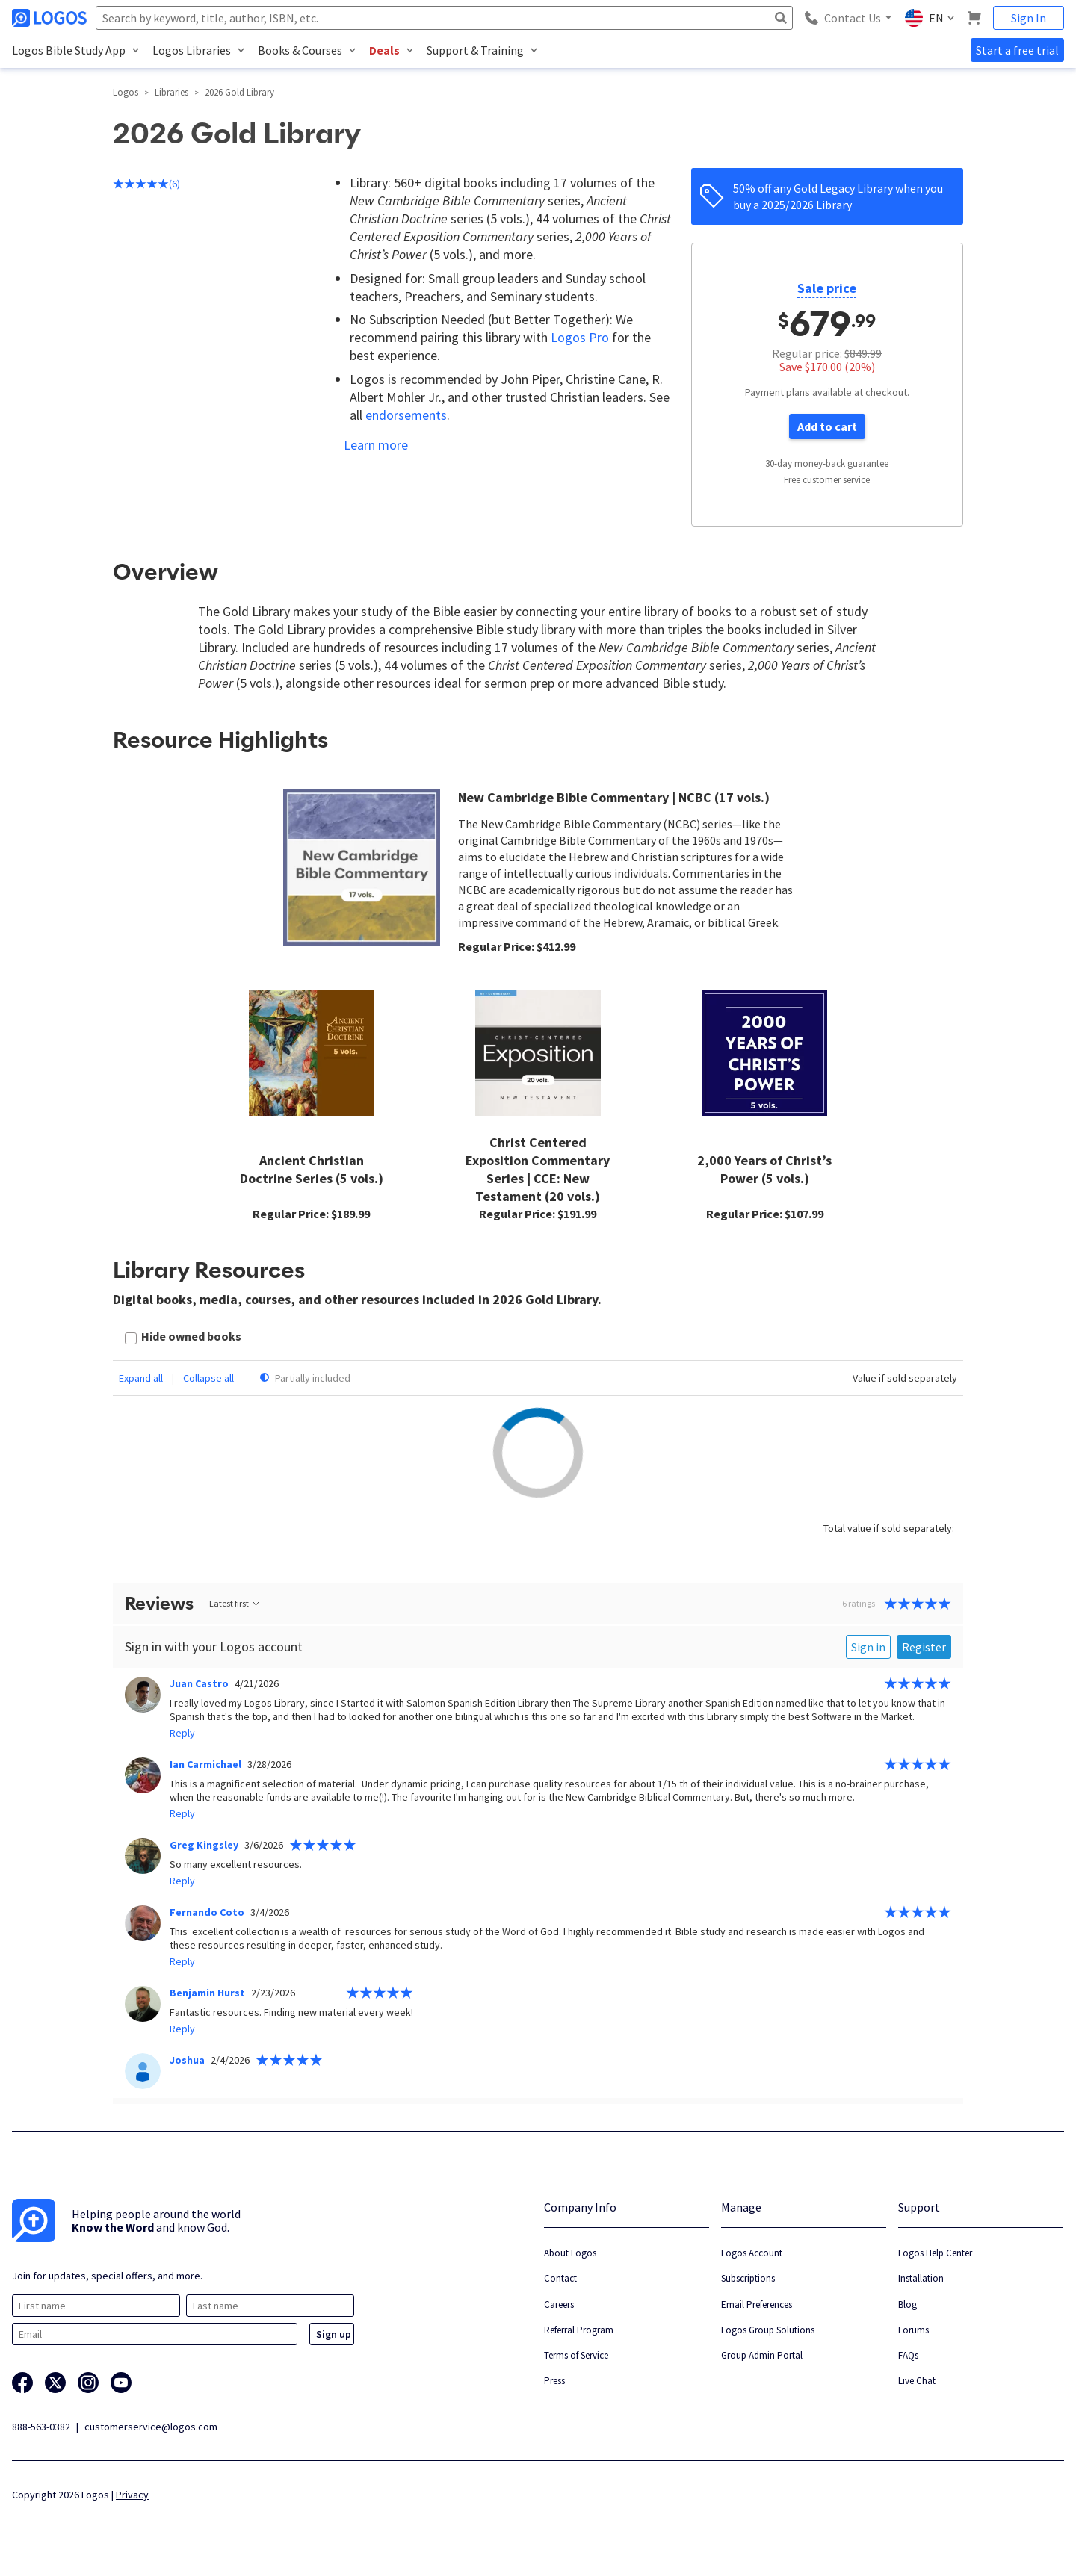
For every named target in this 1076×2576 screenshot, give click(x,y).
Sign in (868, 1646)
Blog (907, 2304)
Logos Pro (580, 337)
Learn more (376, 444)
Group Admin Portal (762, 2355)
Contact (560, 2278)
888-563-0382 (41, 2426)
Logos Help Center (935, 2253)
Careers (559, 2304)
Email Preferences (756, 2304)
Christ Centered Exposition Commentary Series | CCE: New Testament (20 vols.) (538, 1169)
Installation (921, 2278)
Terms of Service (576, 2355)
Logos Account (751, 2253)
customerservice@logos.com (150, 2426)
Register (924, 1646)
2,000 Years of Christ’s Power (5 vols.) (764, 1169)
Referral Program (578, 2330)
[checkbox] (183, 1338)
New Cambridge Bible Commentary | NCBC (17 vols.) (614, 797)
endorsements (406, 414)
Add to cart (827, 426)
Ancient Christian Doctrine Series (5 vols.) (311, 1169)
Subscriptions (748, 2278)
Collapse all (208, 1378)
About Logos (570, 2253)
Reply (182, 1732)
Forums (913, 2330)
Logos (125, 92)
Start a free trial (1017, 50)
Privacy (132, 2494)
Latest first (235, 1603)
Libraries (171, 92)
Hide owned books (191, 1336)
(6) (146, 183)
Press (554, 2380)
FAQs (908, 2355)
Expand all (141, 1378)
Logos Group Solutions (767, 2330)
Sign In (1028, 17)
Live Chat (917, 2380)
